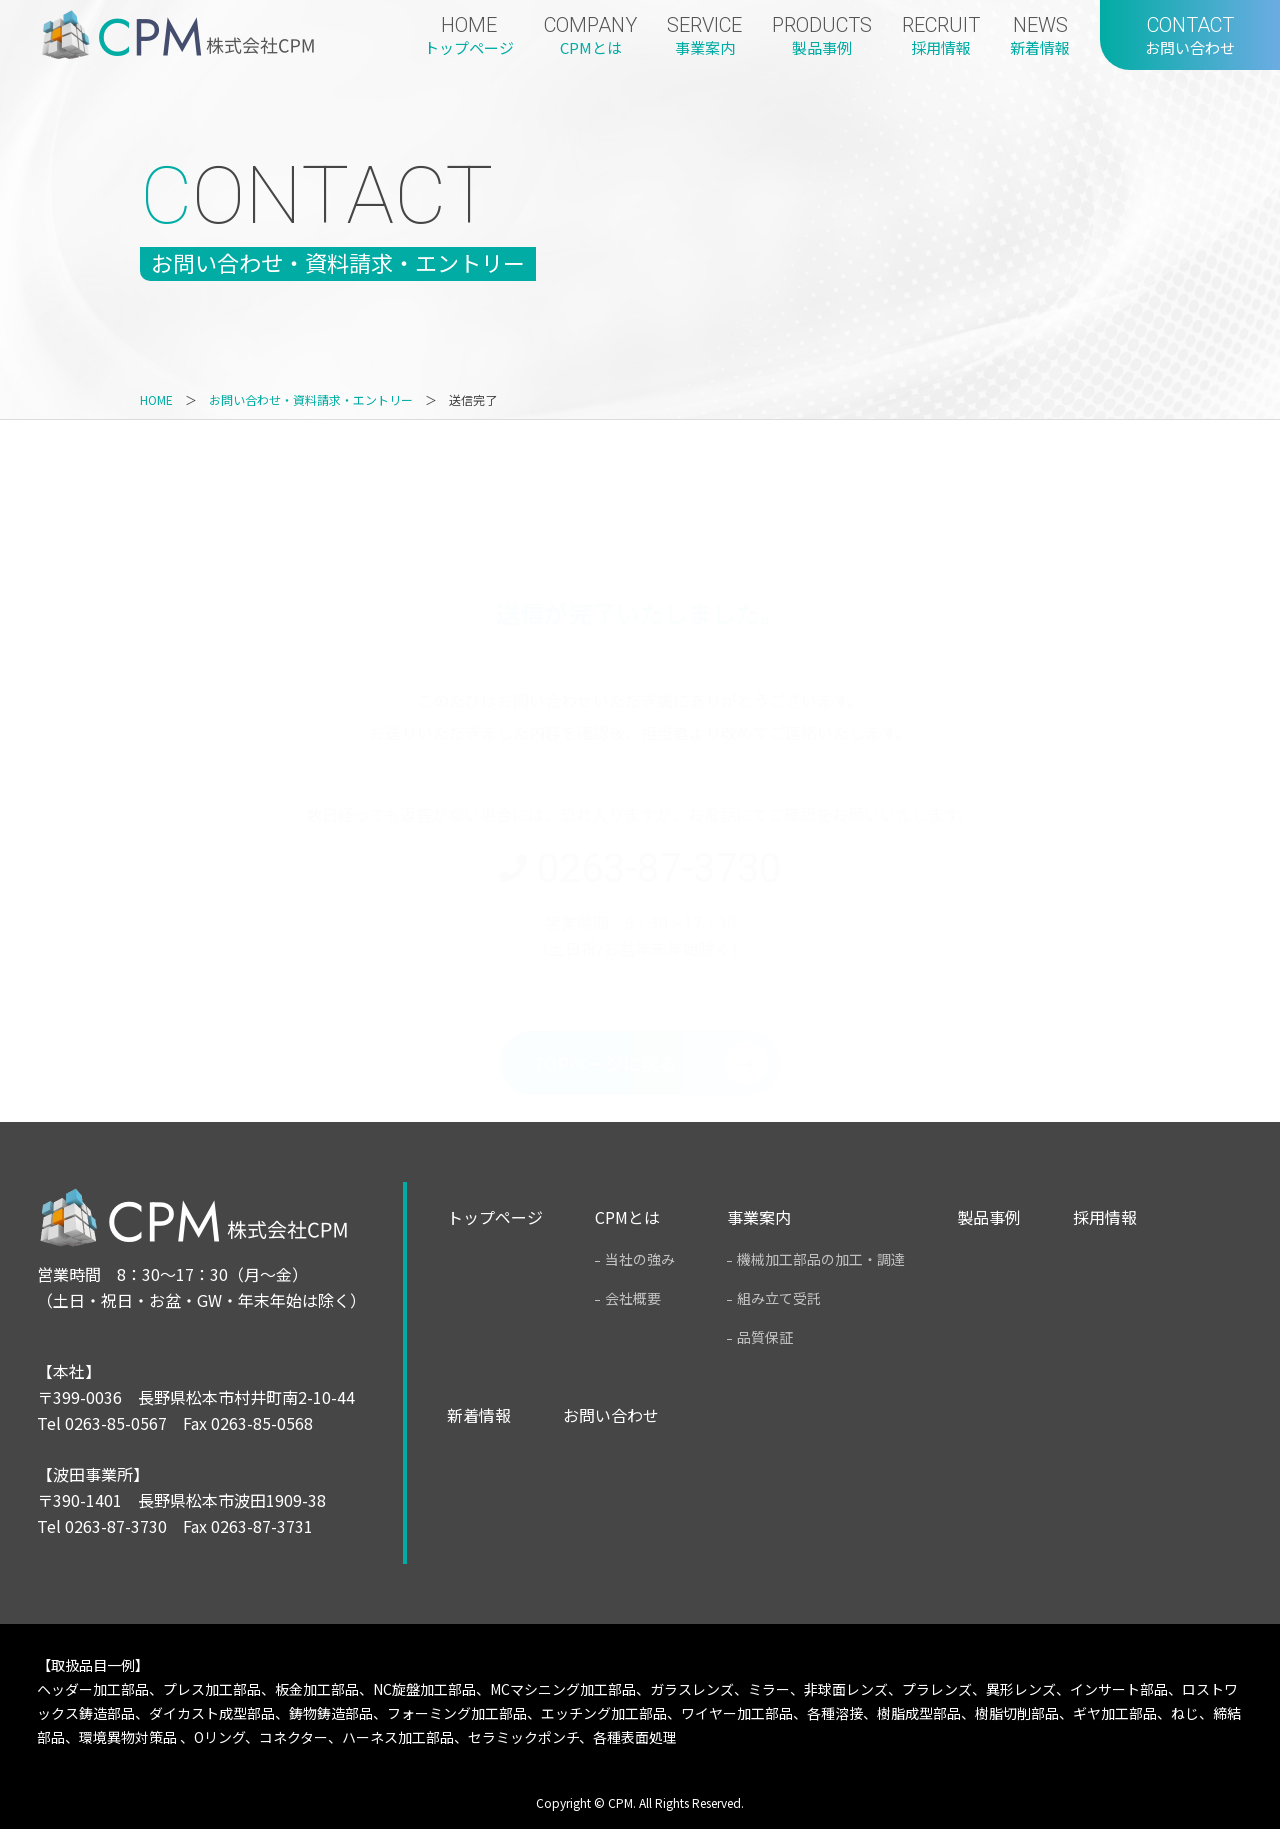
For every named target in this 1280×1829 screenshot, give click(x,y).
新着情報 (479, 1415)
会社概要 (633, 1298)
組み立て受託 (779, 1298)
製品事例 (989, 1217)
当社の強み (640, 1259)
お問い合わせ (611, 1415)
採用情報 (1105, 1217)
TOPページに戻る (605, 968)
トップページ (495, 1217)
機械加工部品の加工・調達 (821, 1259)
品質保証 (765, 1337)
